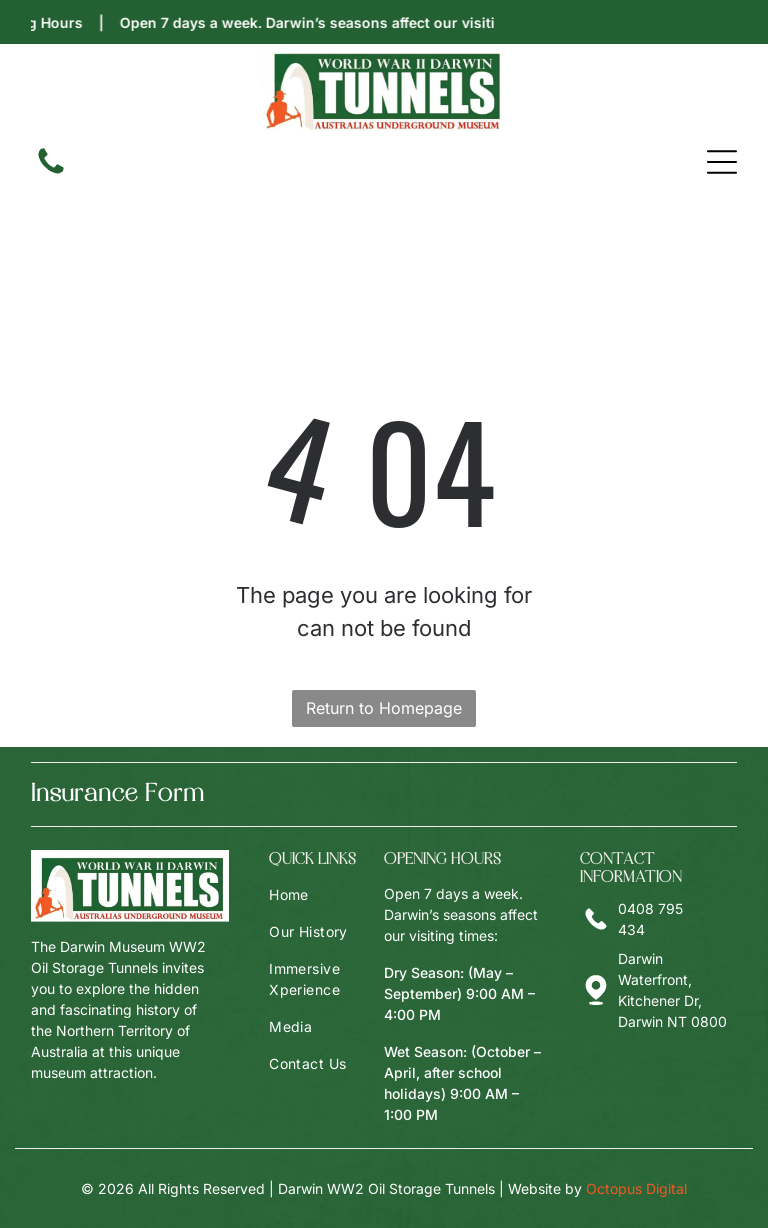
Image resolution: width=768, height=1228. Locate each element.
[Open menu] (722, 162)
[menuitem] (326, 894)
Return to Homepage (384, 708)
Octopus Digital (636, 1188)
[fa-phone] (51, 172)
